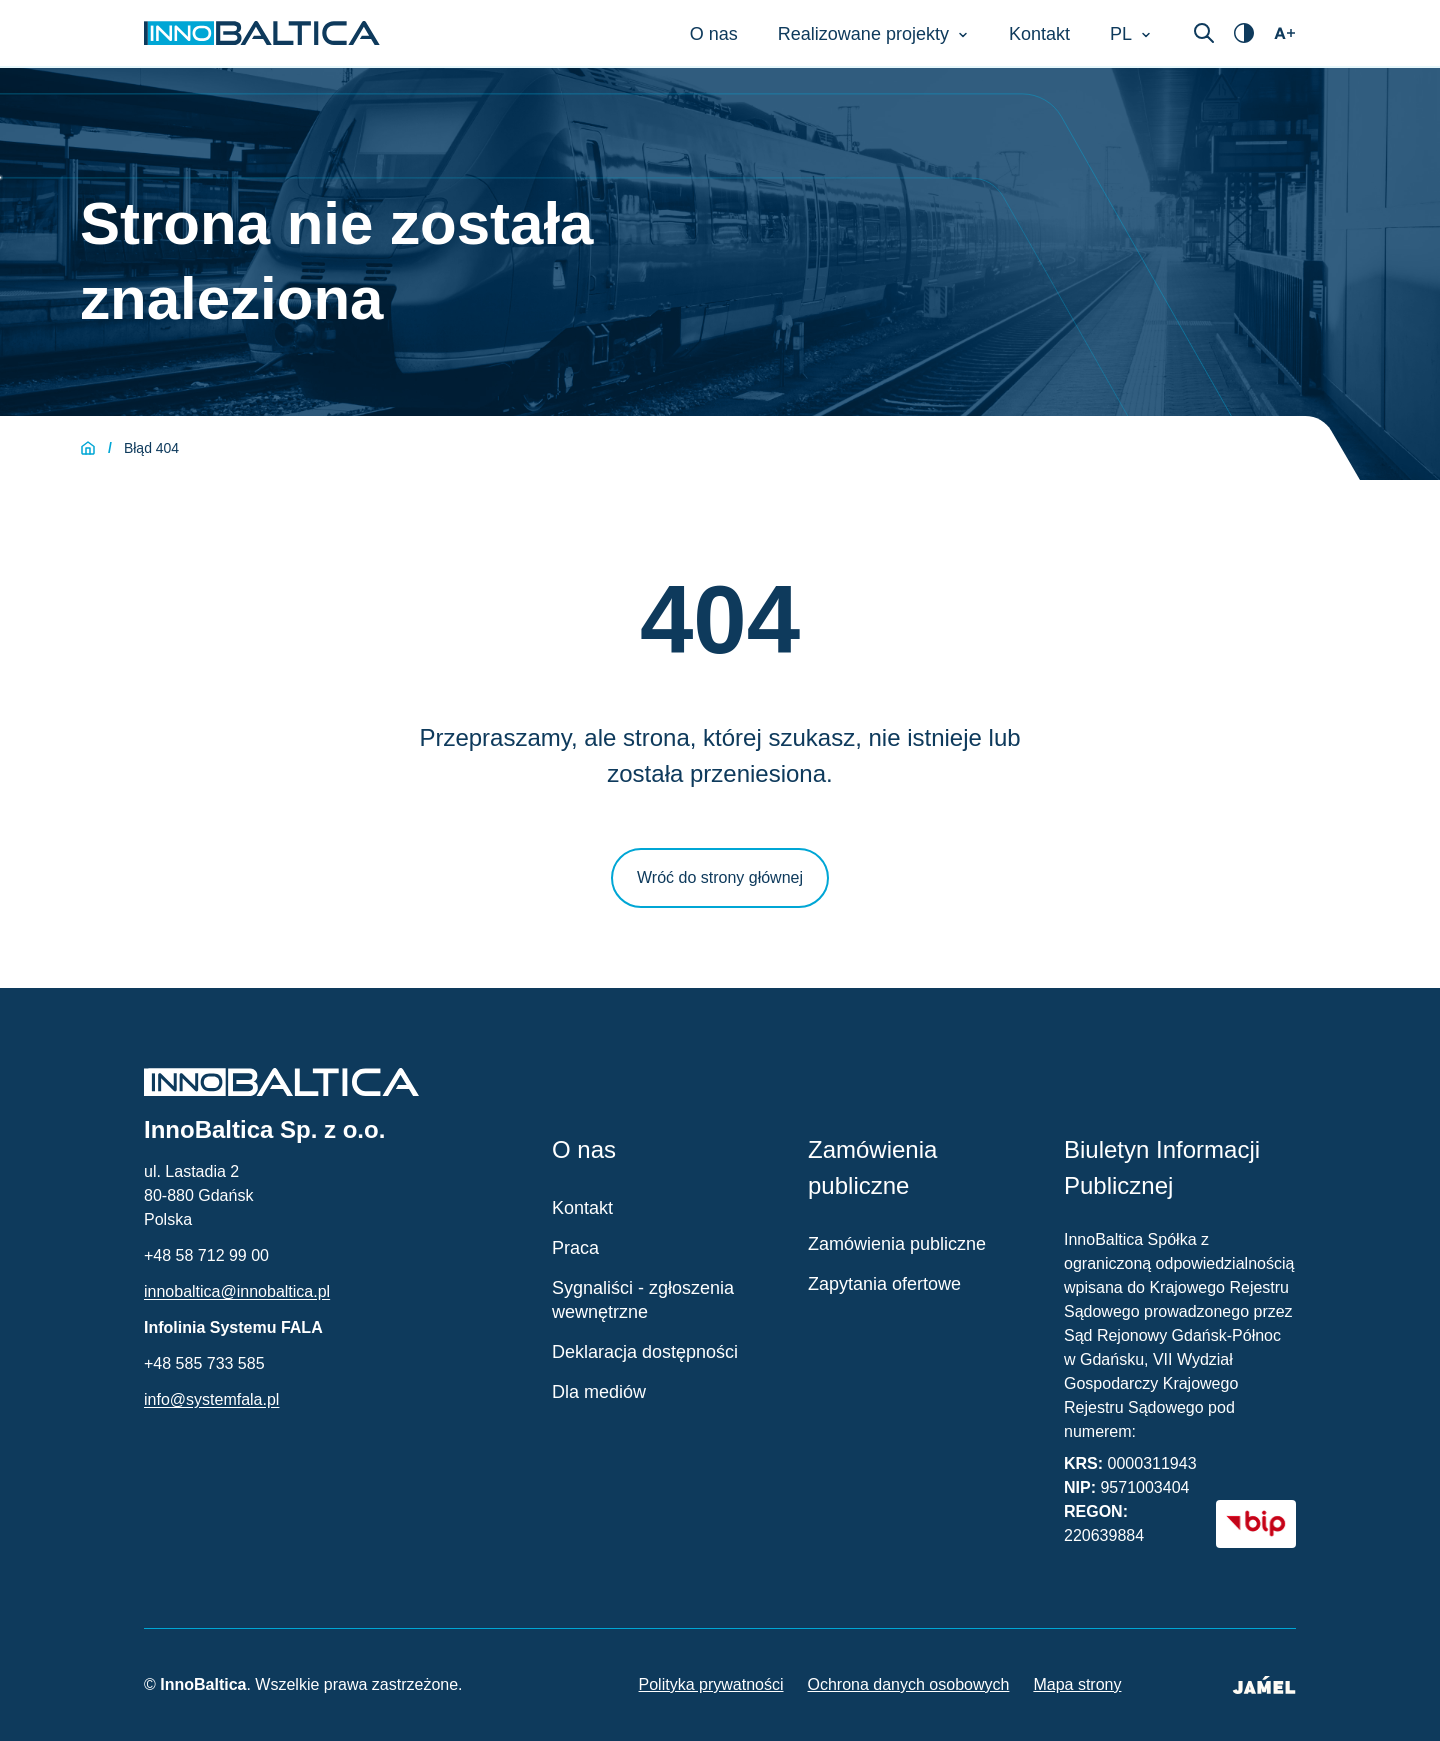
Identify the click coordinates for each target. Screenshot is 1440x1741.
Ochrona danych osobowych (909, 1684)
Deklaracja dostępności (645, 1352)
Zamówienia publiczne (897, 1244)
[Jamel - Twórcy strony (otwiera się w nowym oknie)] (1264, 1685)
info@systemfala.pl (211, 1399)
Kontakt (582, 1208)
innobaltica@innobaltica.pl (237, 1291)
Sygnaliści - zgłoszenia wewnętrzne (643, 1300)
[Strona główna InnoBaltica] (262, 33)
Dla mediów (599, 1392)
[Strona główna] (88, 448)
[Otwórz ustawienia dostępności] (1244, 33)
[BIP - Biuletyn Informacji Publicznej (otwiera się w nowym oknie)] (1256, 1524)
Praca (575, 1248)
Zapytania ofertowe (884, 1284)
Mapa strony (1077, 1684)
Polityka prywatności (711, 1684)
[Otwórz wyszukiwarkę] (1204, 33)
